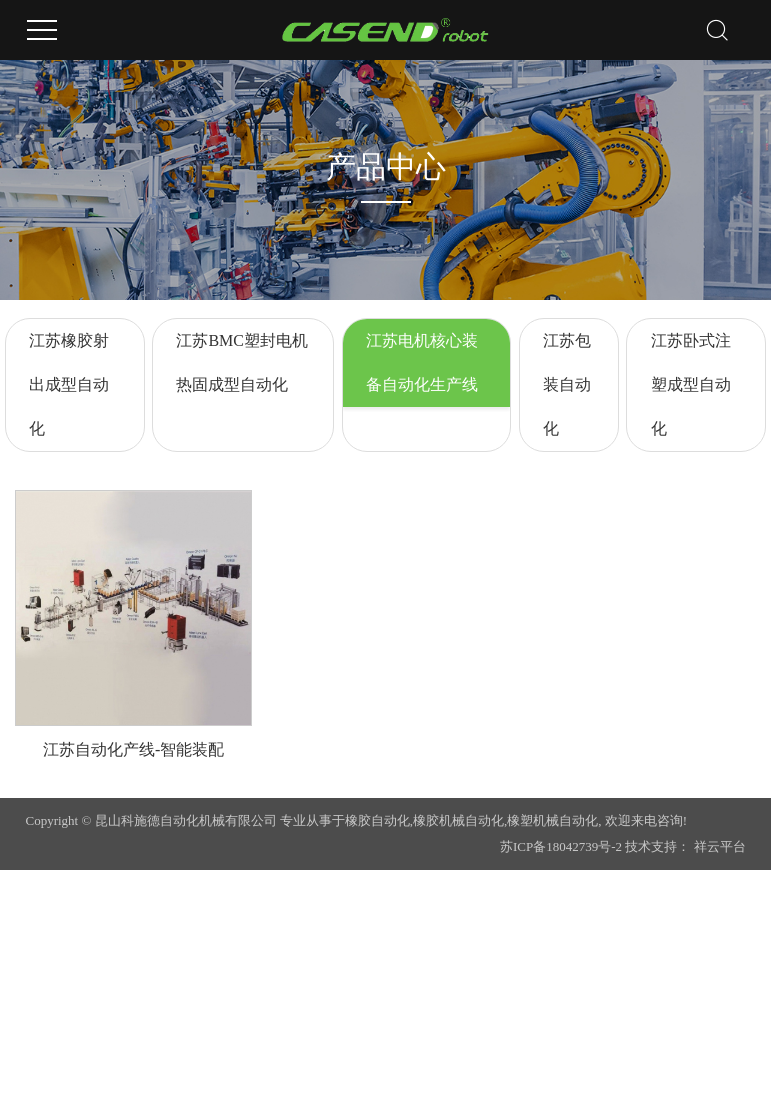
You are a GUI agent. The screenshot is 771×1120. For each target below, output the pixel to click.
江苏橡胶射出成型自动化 (69, 384)
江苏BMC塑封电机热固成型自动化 (242, 362)
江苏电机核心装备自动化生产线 (422, 362)
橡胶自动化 (377, 820)
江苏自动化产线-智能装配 (133, 749)
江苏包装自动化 (567, 384)
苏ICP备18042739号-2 (561, 846)
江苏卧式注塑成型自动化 (691, 384)
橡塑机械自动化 (552, 820)
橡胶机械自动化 (458, 820)
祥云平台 (720, 846)
